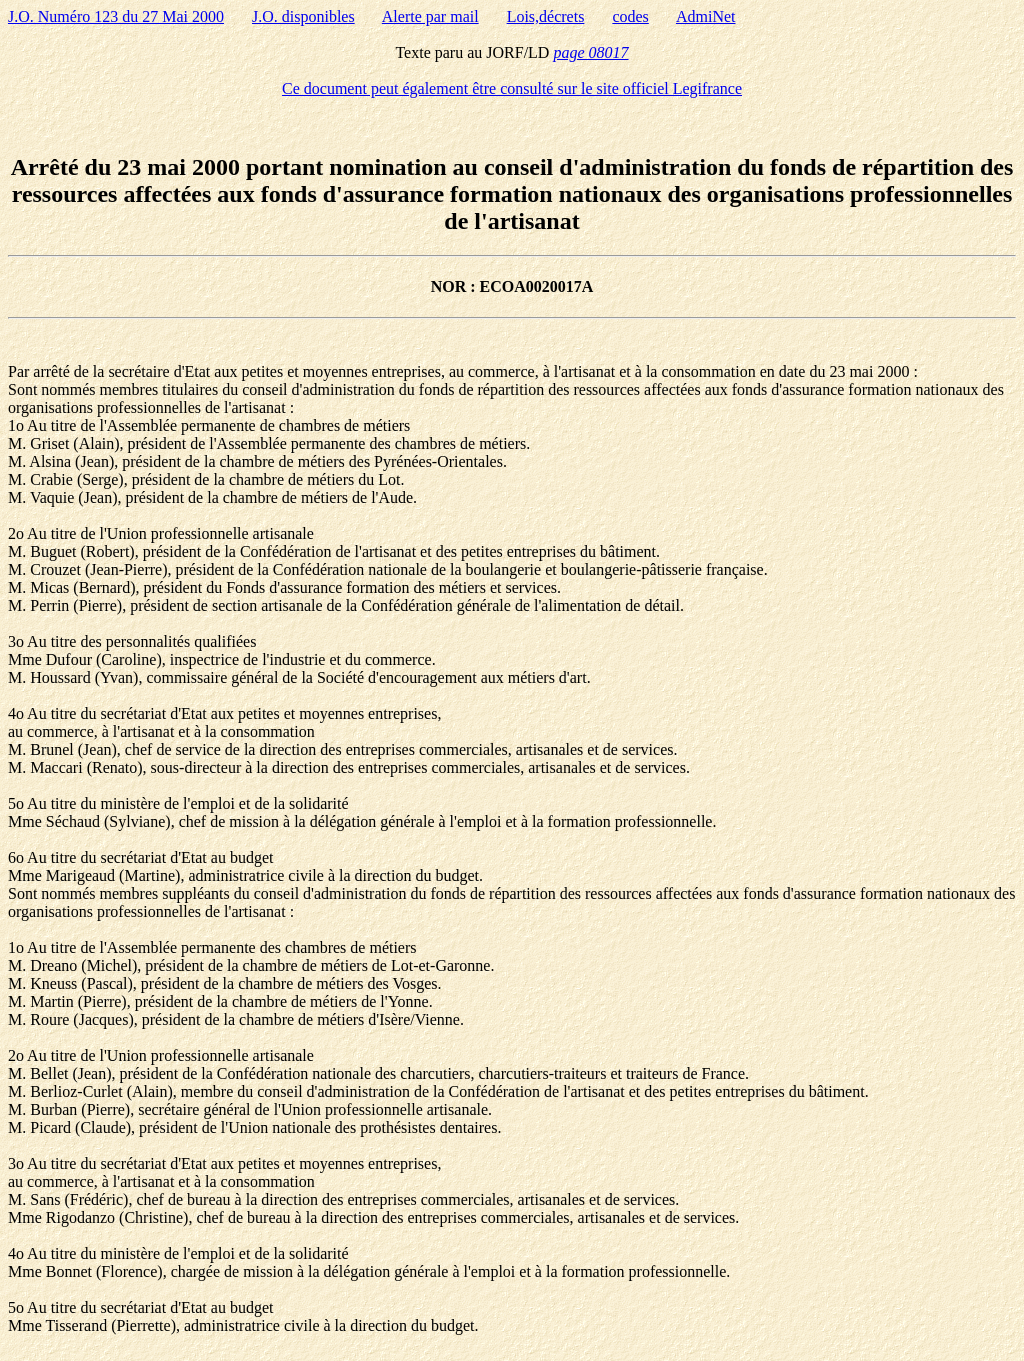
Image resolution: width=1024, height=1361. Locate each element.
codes (630, 16)
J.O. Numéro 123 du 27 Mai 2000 (116, 16)
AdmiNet (706, 16)
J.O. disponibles (303, 16)
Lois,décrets (546, 16)
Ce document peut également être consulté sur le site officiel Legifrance (512, 88)
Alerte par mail (430, 16)
